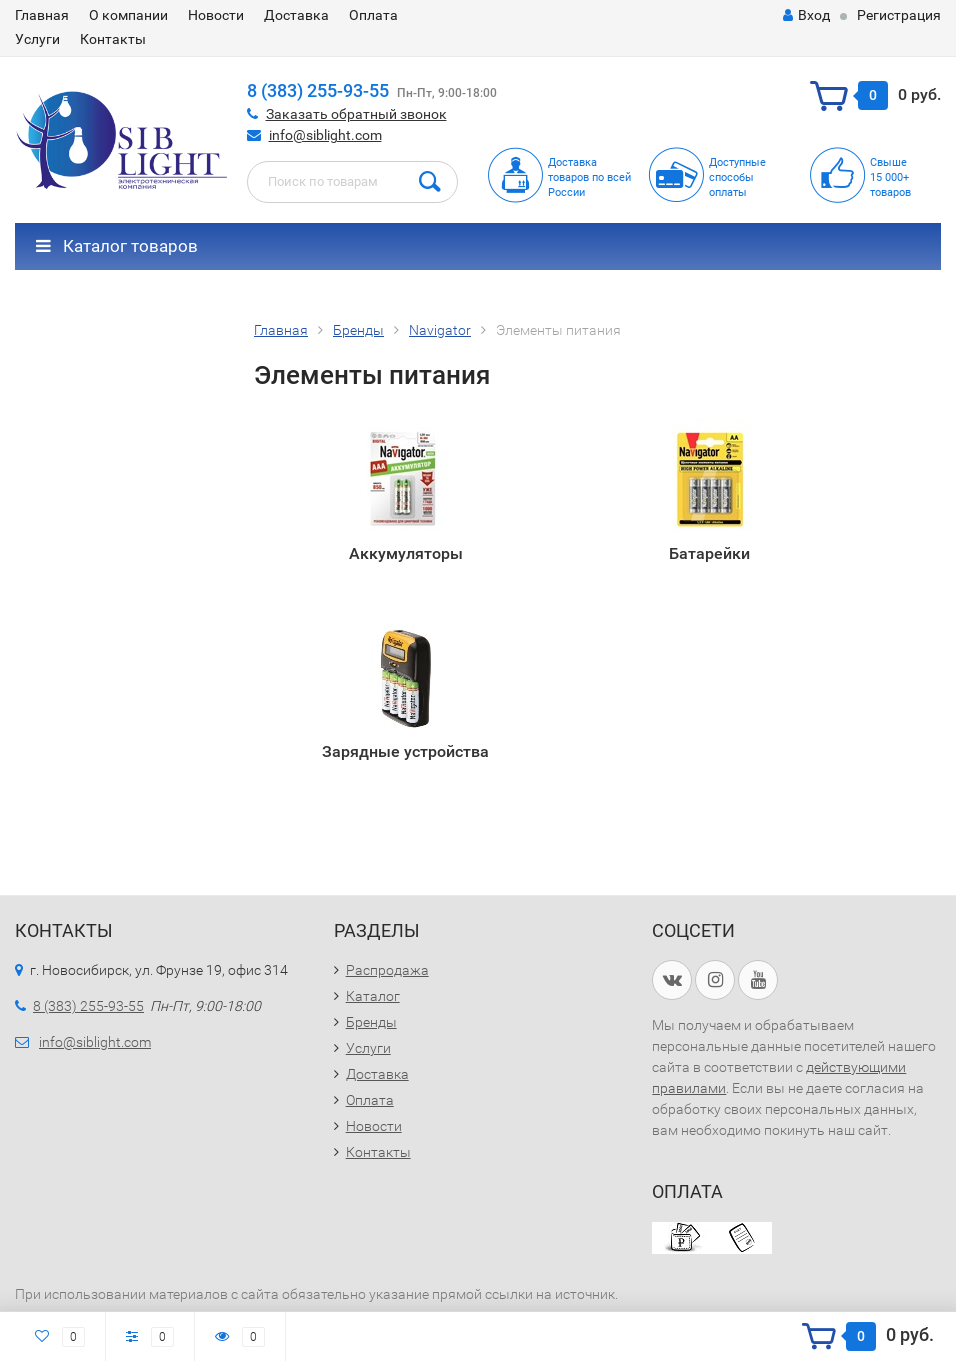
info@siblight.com (325, 135)
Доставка (296, 15)
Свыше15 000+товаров (890, 177)
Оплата (373, 15)
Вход (806, 15)
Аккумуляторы (406, 553)
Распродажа (387, 970)
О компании (128, 15)
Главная (42, 15)
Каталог (373, 996)
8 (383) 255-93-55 (318, 90)
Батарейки (709, 553)
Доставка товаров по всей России (589, 177)
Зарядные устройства (405, 751)
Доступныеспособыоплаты (737, 177)
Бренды (371, 1022)
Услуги (37, 39)
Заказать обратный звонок (356, 114)
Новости (216, 15)
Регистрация (899, 15)
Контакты (113, 39)
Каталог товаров (117, 246)
